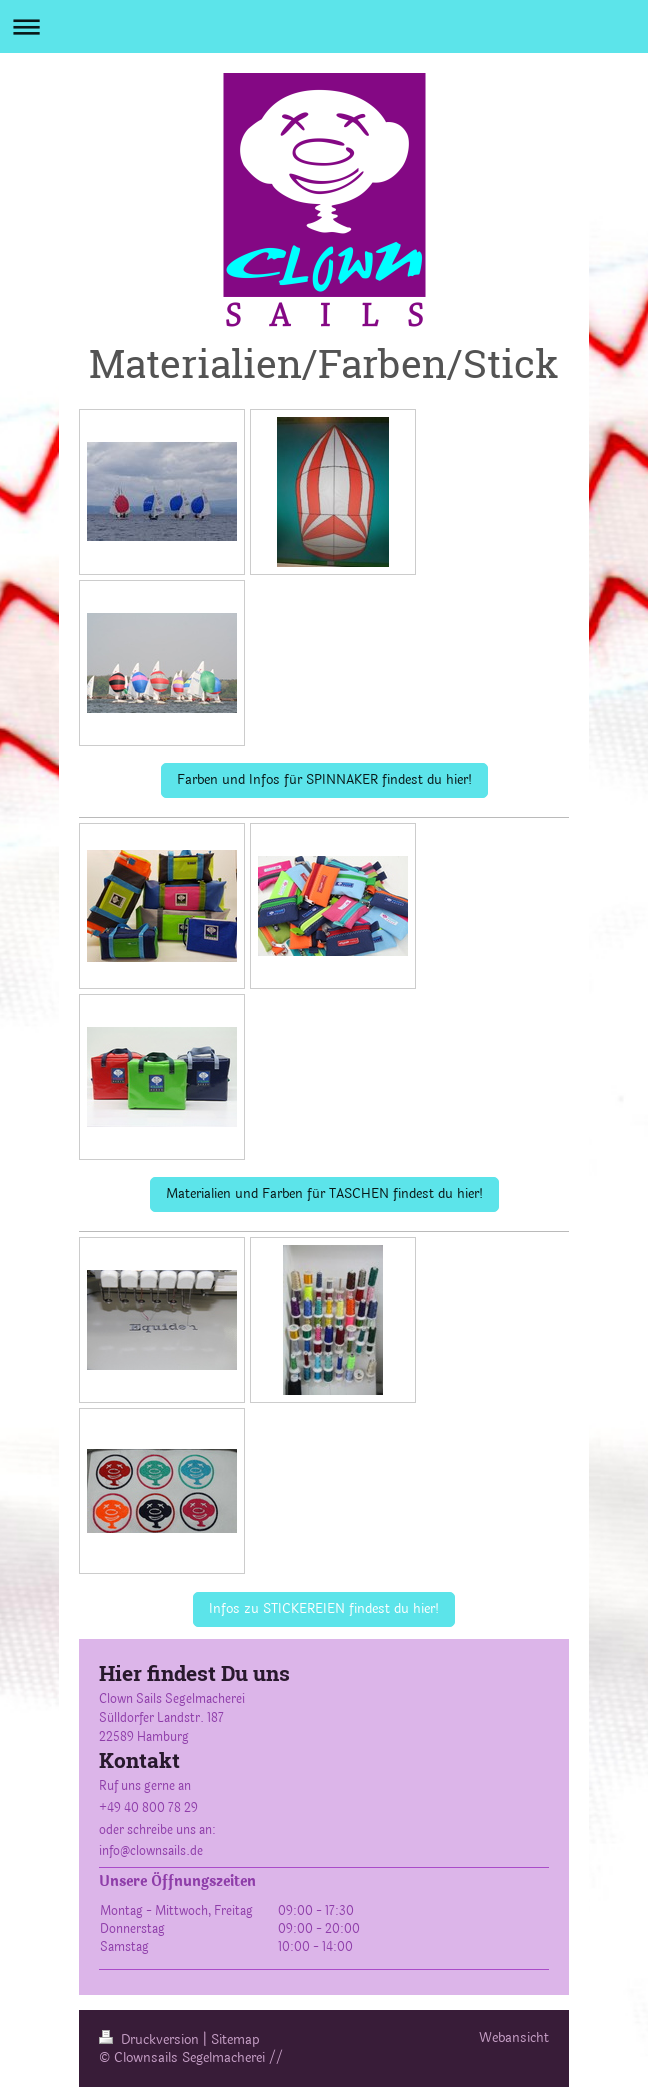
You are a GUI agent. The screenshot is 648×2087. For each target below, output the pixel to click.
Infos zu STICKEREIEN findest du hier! (324, 1609)
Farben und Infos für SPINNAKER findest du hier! (324, 780)
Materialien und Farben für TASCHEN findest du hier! (324, 1194)
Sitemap (235, 2040)
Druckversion (151, 2040)
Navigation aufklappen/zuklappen (324, 26)
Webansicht (514, 2038)
